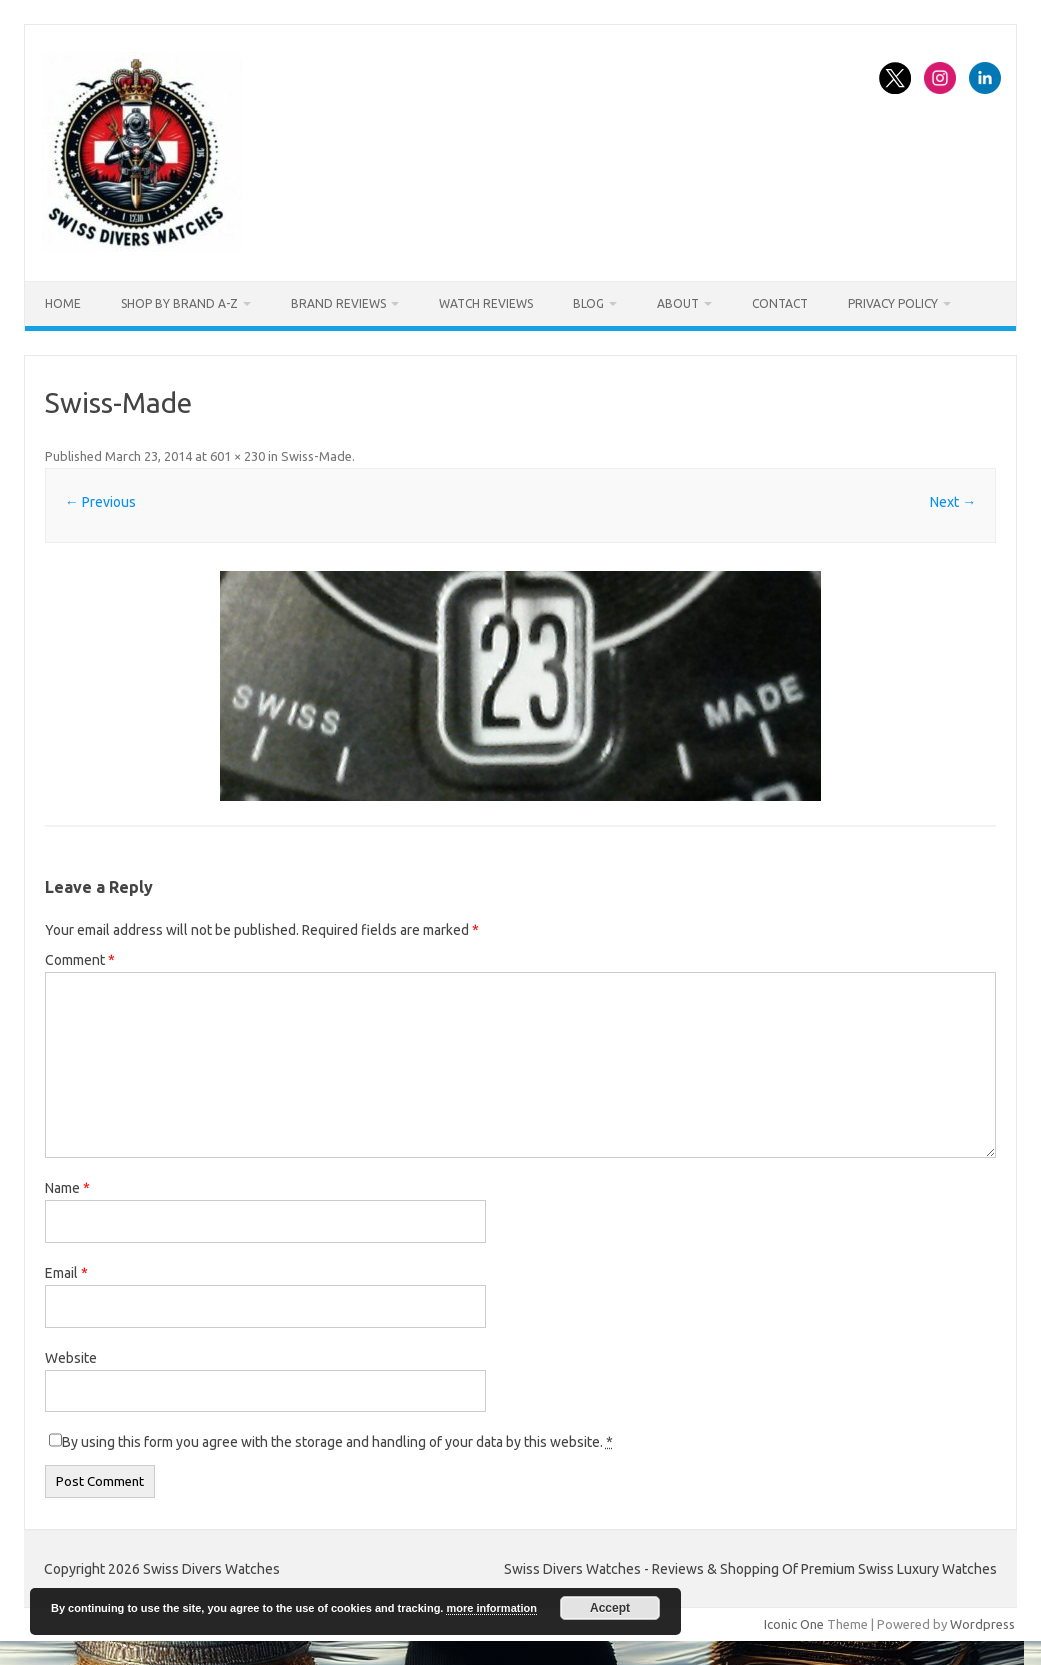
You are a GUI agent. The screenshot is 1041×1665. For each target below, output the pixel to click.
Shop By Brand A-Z (179, 303)
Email (66, 1273)
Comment (80, 960)
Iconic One (794, 1624)
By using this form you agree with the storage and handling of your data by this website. (337, 1442)
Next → (953, 502)
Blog (588, 303)
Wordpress (982, 1624)
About (678, 303)
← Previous (100, 502)
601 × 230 (237, 456)
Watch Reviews (486, 303)
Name (67, 1188)
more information (491, 1608)
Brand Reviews (338, 303)
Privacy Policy (893, 303)
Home (63, 303)
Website (71, 1358)
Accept (610, 1608)
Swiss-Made (316, 456)
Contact (780, 303)
